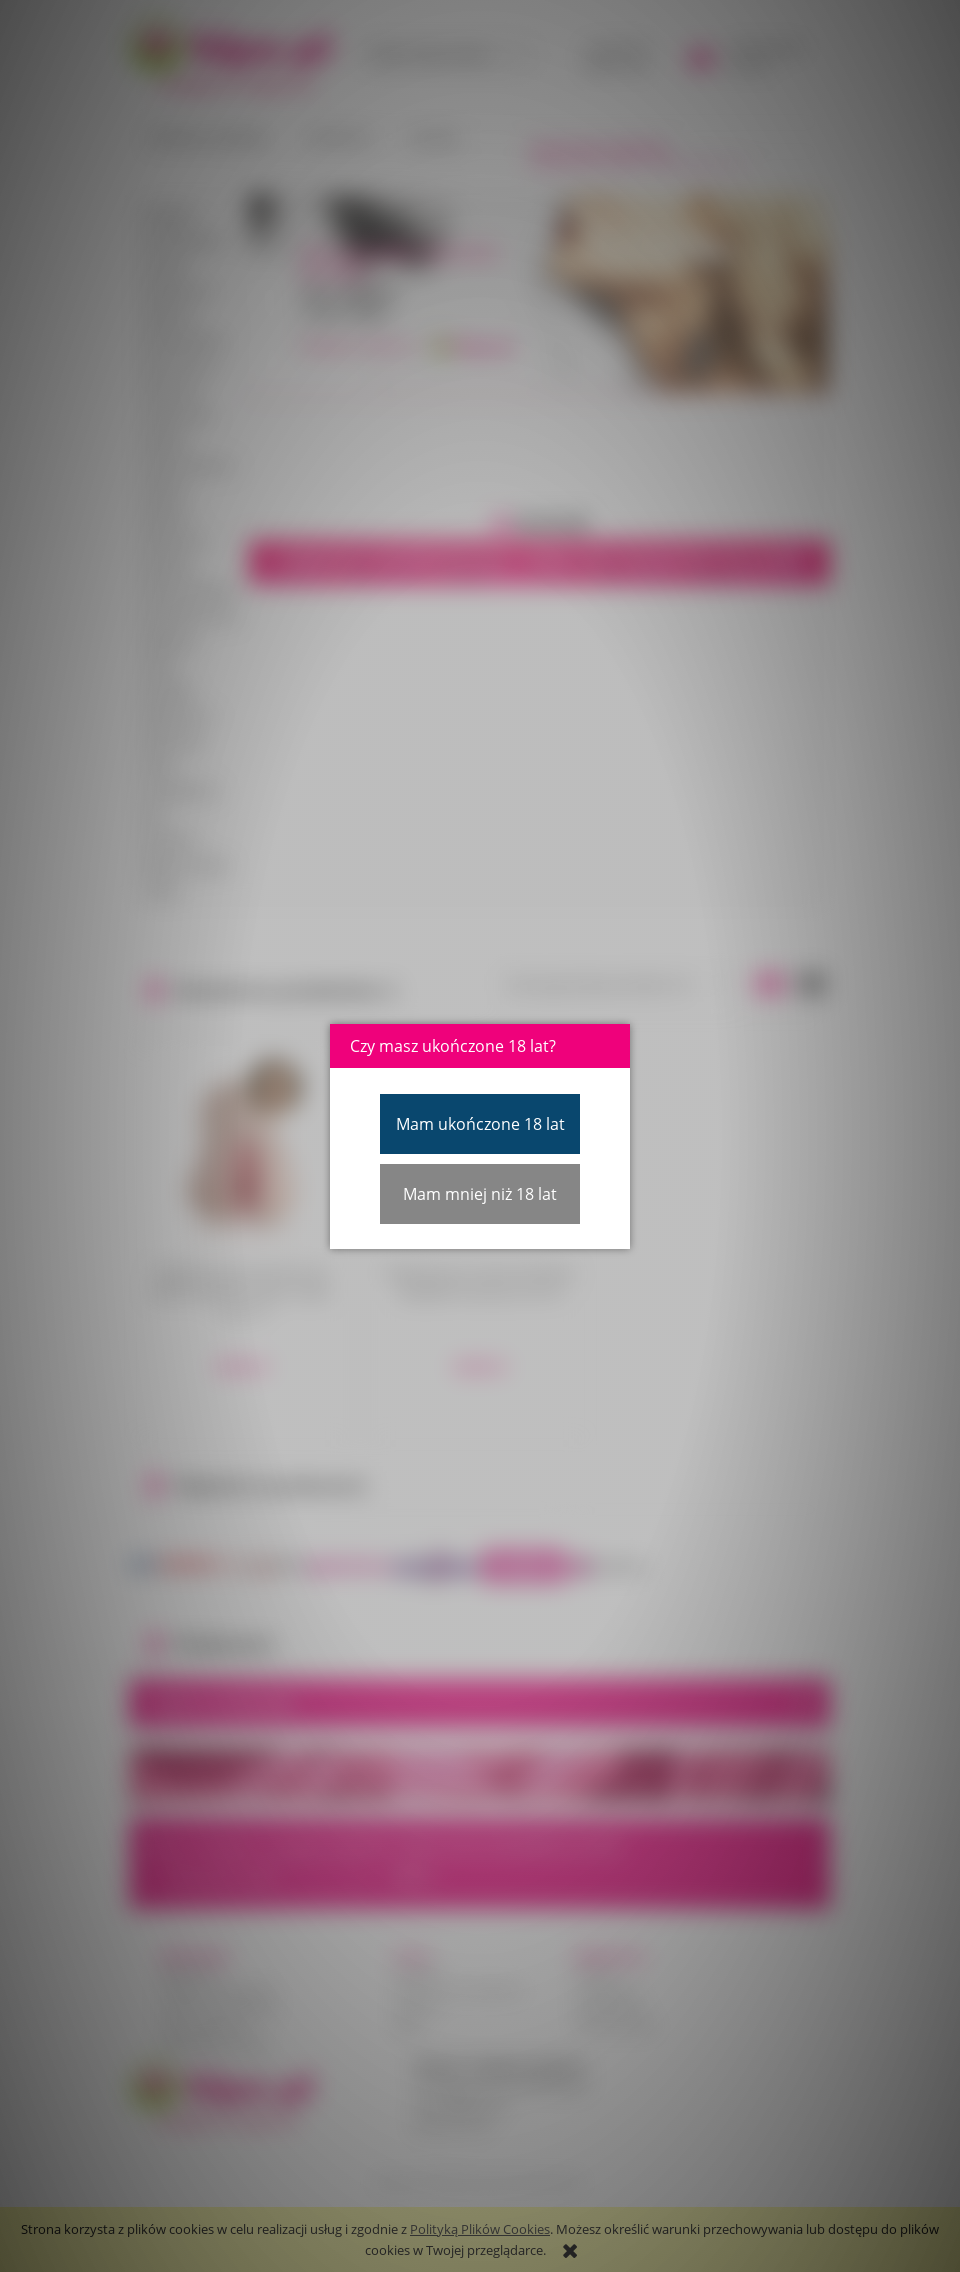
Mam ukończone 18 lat (480, 1124)
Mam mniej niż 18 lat (480, 1194)
